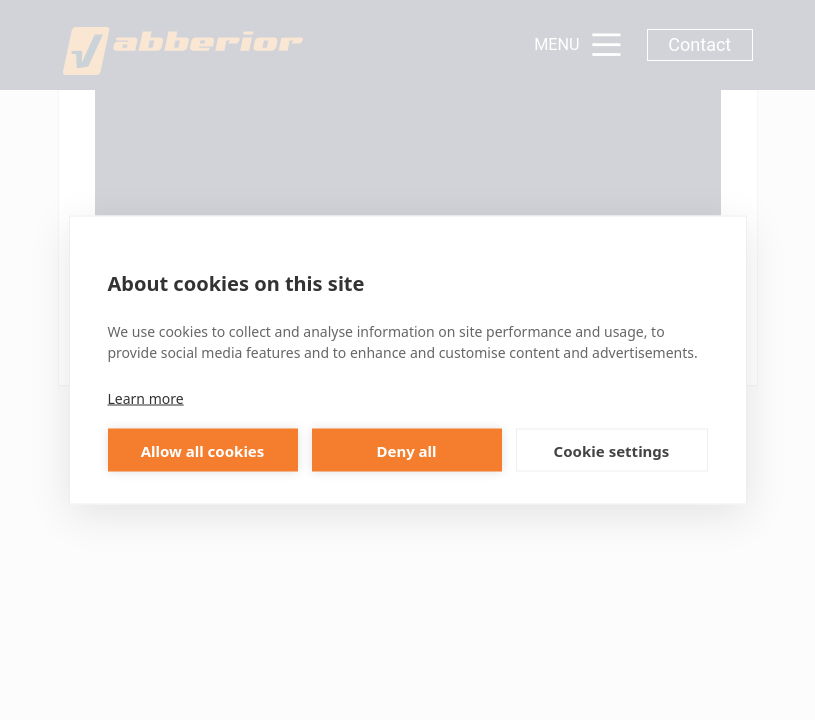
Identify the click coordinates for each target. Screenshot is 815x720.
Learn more (146, 398)
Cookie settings (612, 450)
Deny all (406, 450)
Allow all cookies (203, 450)
